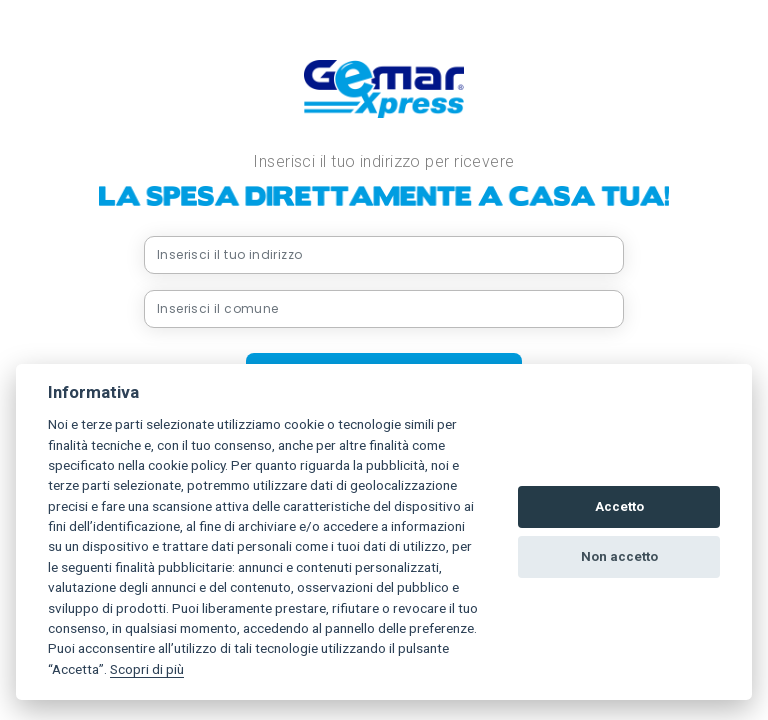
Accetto (619, 506)
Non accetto (619, 556)
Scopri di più (147, 669)
